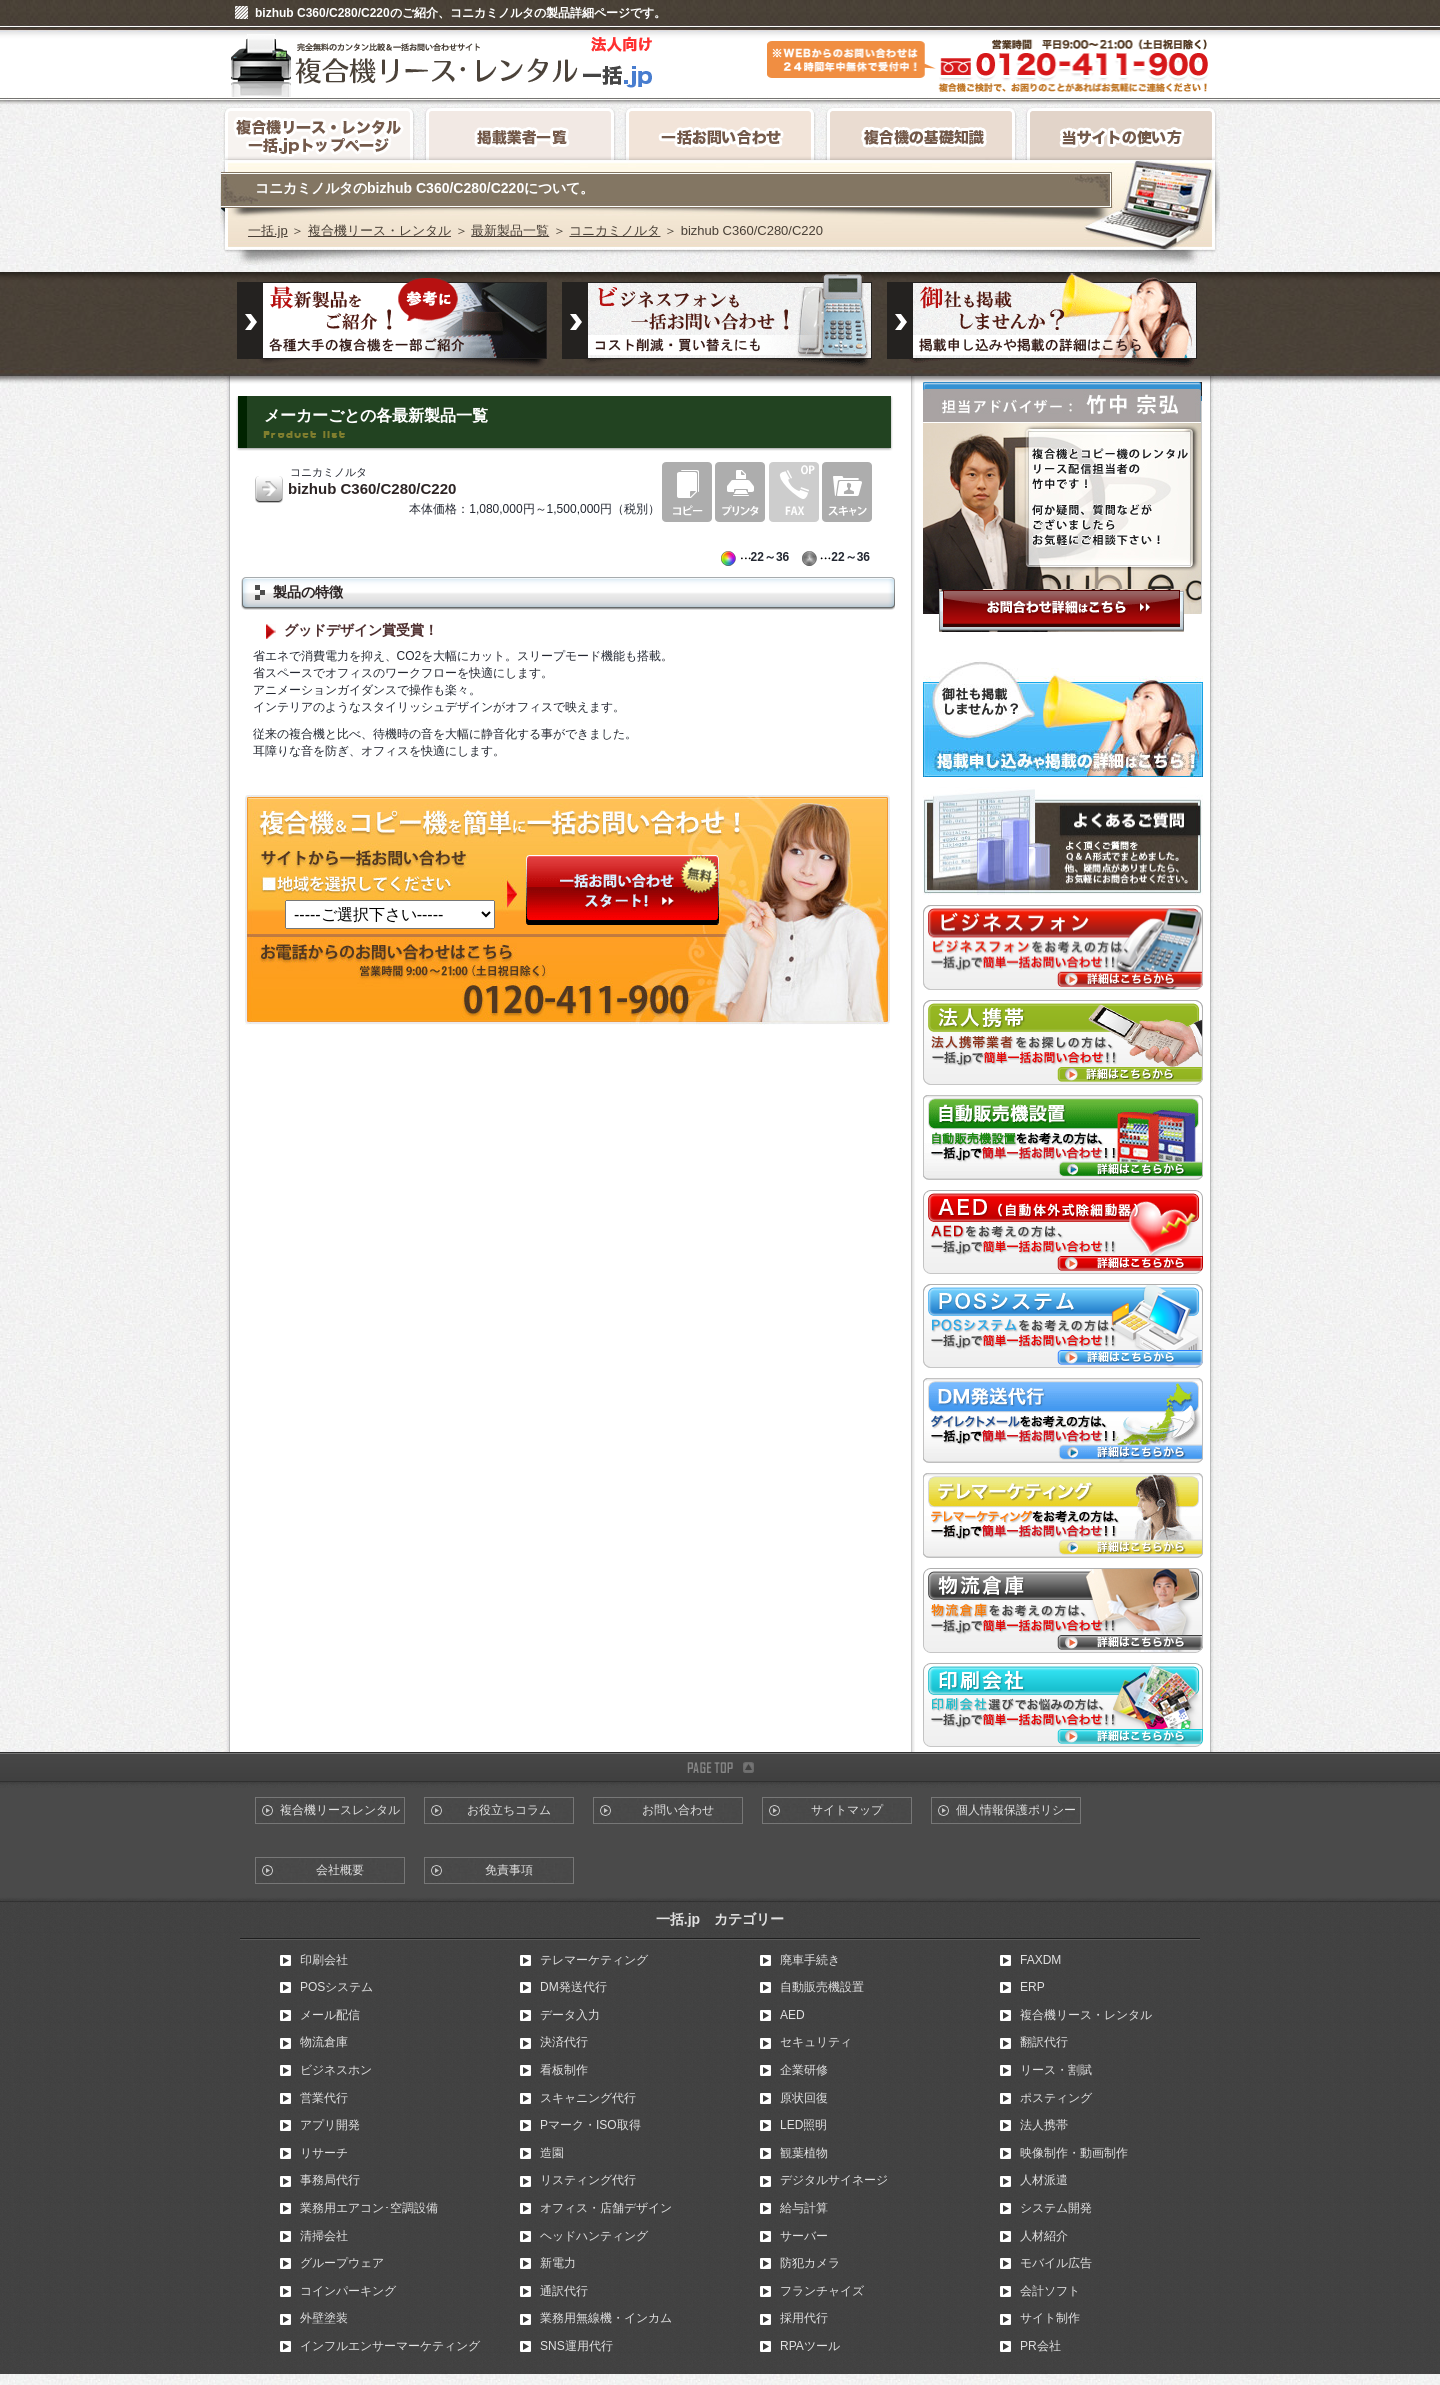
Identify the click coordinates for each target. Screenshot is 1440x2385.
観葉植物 (804, 2153)
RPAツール (810, 2346)
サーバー (804, 2236)
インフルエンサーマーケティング (390, 2346)
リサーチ (324, 2153)
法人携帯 (1044, 2125)
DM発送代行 (573, 1987)
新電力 (558, 2263)
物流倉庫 (324, 2042)
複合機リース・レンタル (379, 230)
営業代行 (324, 2098)
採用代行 (804, 2318)
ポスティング (1056, 2098)
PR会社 (1040, 2346)
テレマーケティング (594, 1960)
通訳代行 (564, 2291)
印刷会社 (324, 1960)
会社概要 (340, 1870)
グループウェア (342, 2263)
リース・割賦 (1056, 2070)
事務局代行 (330, 2180)
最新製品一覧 (510, 230)
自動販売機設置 (822, 1987)
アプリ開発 (330, 2125)
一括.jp (268, 230)
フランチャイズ (822, 2291)
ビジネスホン (336, 2070)
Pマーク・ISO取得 (590, 2125)
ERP (1032, 1987)
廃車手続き (810, 1960)
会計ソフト (1050, 2291)
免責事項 (509, 1870)
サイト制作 (1050, 2318)
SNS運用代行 (576, 2346)
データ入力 (570, 2015)
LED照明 (803, 2125)
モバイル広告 (1056, 2263)
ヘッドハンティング (594, 2236)
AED (792, 2015)
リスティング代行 (588, 2180)
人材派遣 (1044, 2180)
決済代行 (564, 2042)
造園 (552, 2153)
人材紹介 (1044, 2236)
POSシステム (336, 1987)
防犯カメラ (810, 2263)
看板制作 (564, 2070)
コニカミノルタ (614, 230)
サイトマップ (847, 1810)
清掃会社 (324, 2236)
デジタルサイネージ (834, 2180)
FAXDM (1040, 1960)
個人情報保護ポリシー (1016, 1810)
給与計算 (804, 2208)
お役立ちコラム (509, 1810)
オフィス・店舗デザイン (606, 2208)
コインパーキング (348, 2291)
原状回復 (804, 2098)
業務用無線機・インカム (606, 2318)
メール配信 (330, 2015)
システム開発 (1056, 2208)
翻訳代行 (1044, 2042)
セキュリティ (816, 2042)
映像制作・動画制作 (1074, 2153)
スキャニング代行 (588, 2098)
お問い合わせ (678, 1810)
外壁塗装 (324, 2318)
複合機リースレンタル (340, 1810)
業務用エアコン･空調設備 (369, 2208)
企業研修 (804, 2070)
